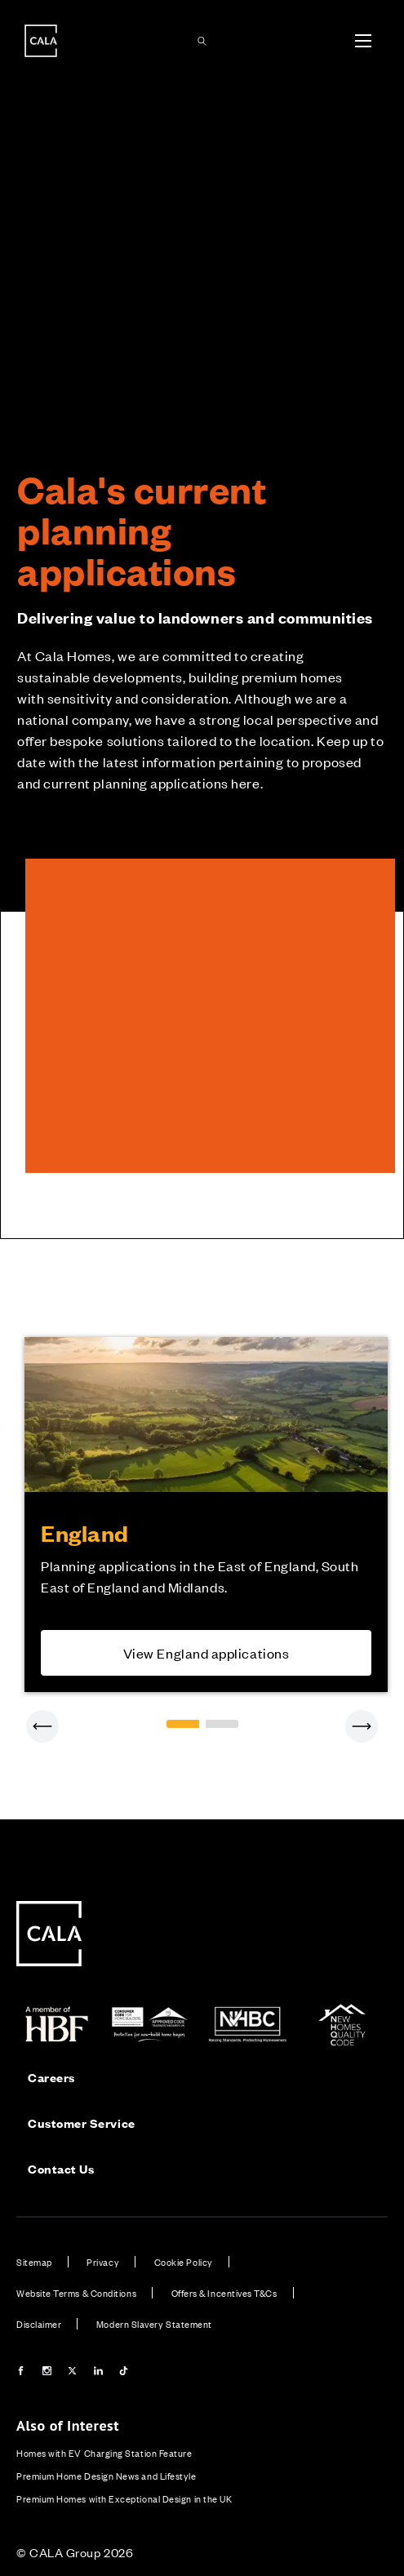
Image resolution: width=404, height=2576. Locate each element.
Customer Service (81, 2122)
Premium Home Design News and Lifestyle (106, 2475)
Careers (51, 2076)
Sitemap (34, 2261)
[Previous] (42, 1726)
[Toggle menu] (363, 40)
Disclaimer (38, 2323)
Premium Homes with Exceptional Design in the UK (124, 2498)
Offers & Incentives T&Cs (224, 2292)
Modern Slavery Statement (154, 2323)
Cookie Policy (183, 2261)
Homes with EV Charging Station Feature (104, 2452)
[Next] (361, 1726)
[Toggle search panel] (202, 40)
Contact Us (61, 2168)
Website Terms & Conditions (76, 2292)
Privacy (103, 2261)
